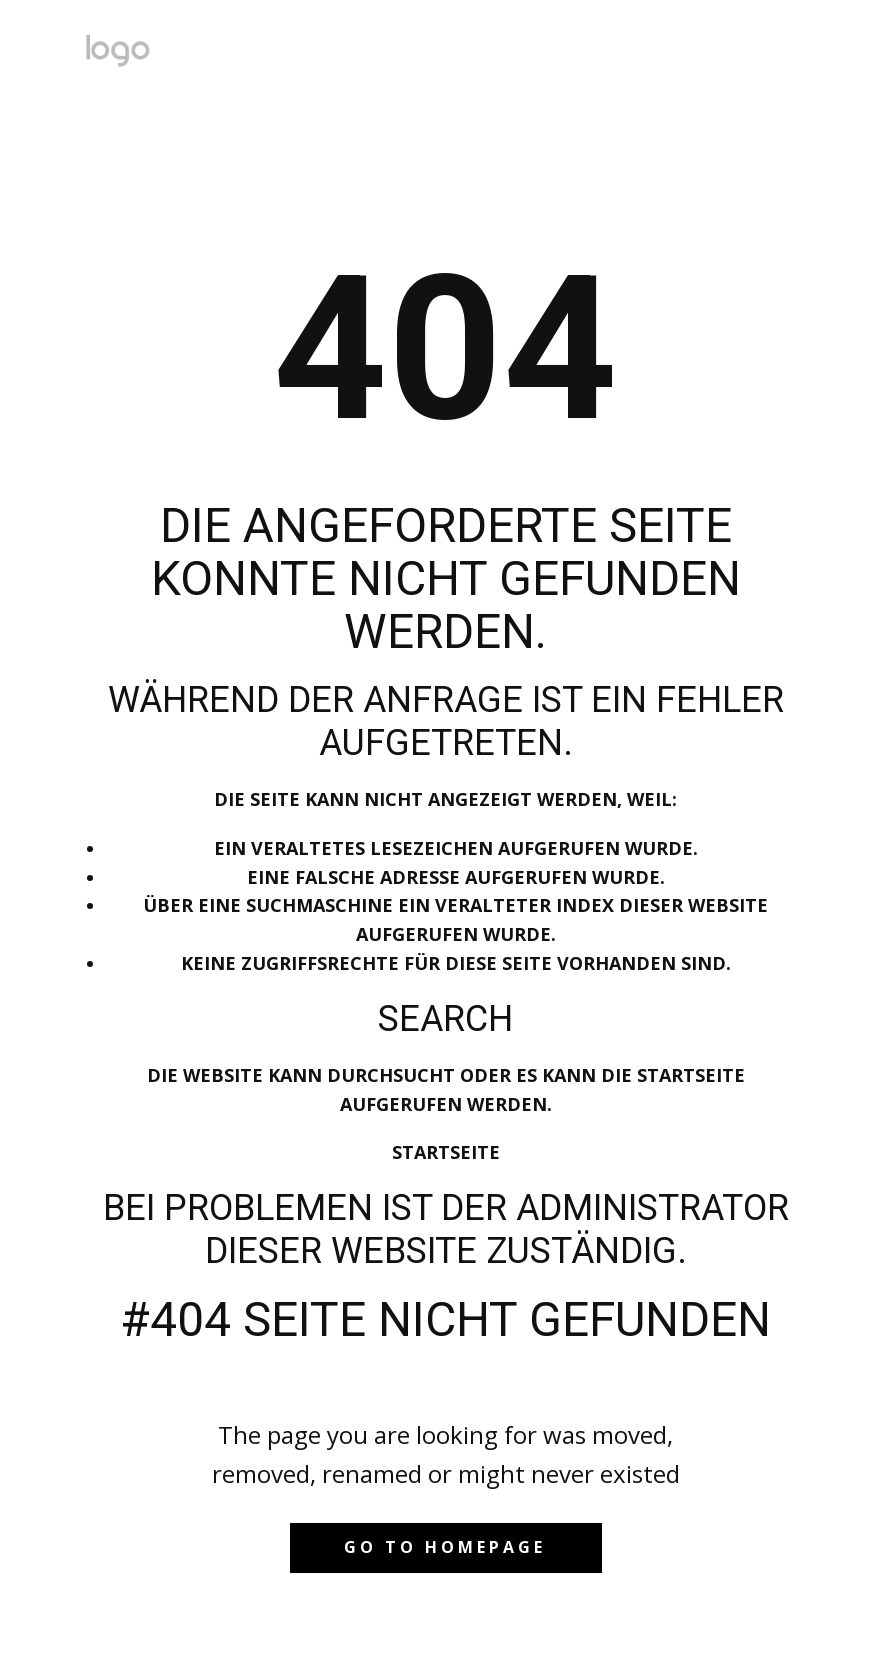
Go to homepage (445, 1547)
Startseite (446, 1152)
